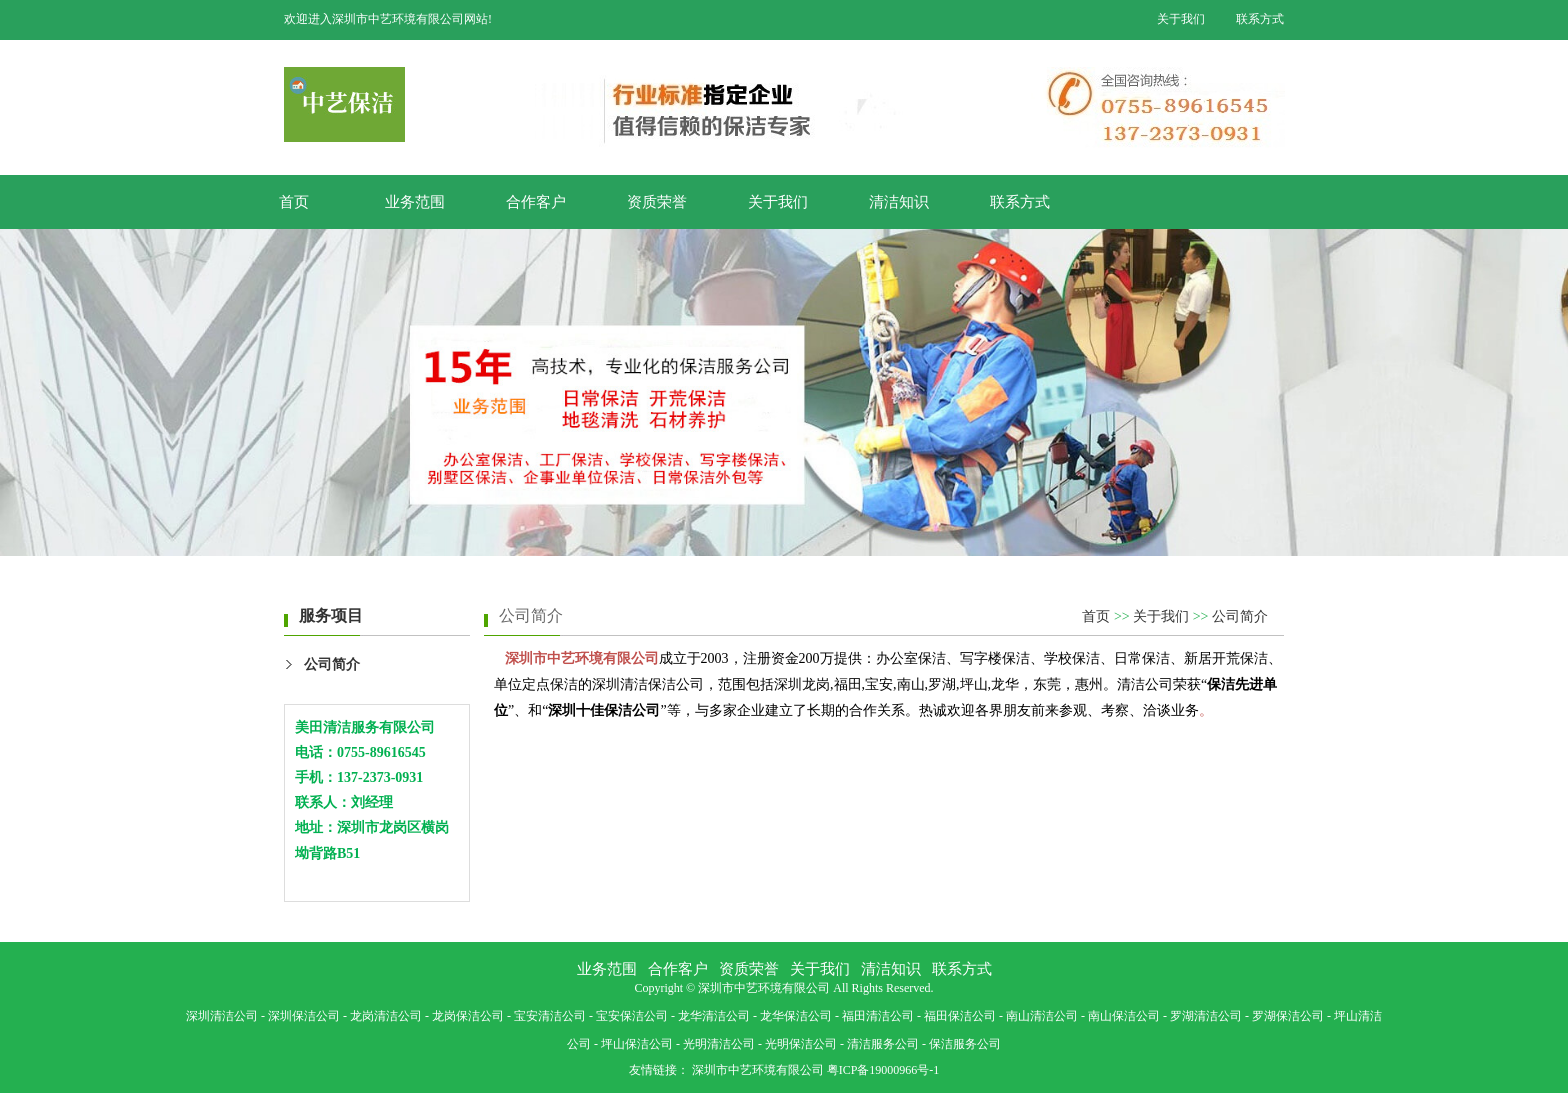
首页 (294, 202)
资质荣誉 (657, 202)
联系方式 (1260, 19)
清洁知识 (899, 202)
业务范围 (415, 202)
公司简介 (332, 664)
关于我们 (1181, 19)
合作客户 (536, 202)
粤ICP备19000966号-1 (883, 1070)
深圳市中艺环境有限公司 (758, 1070)
